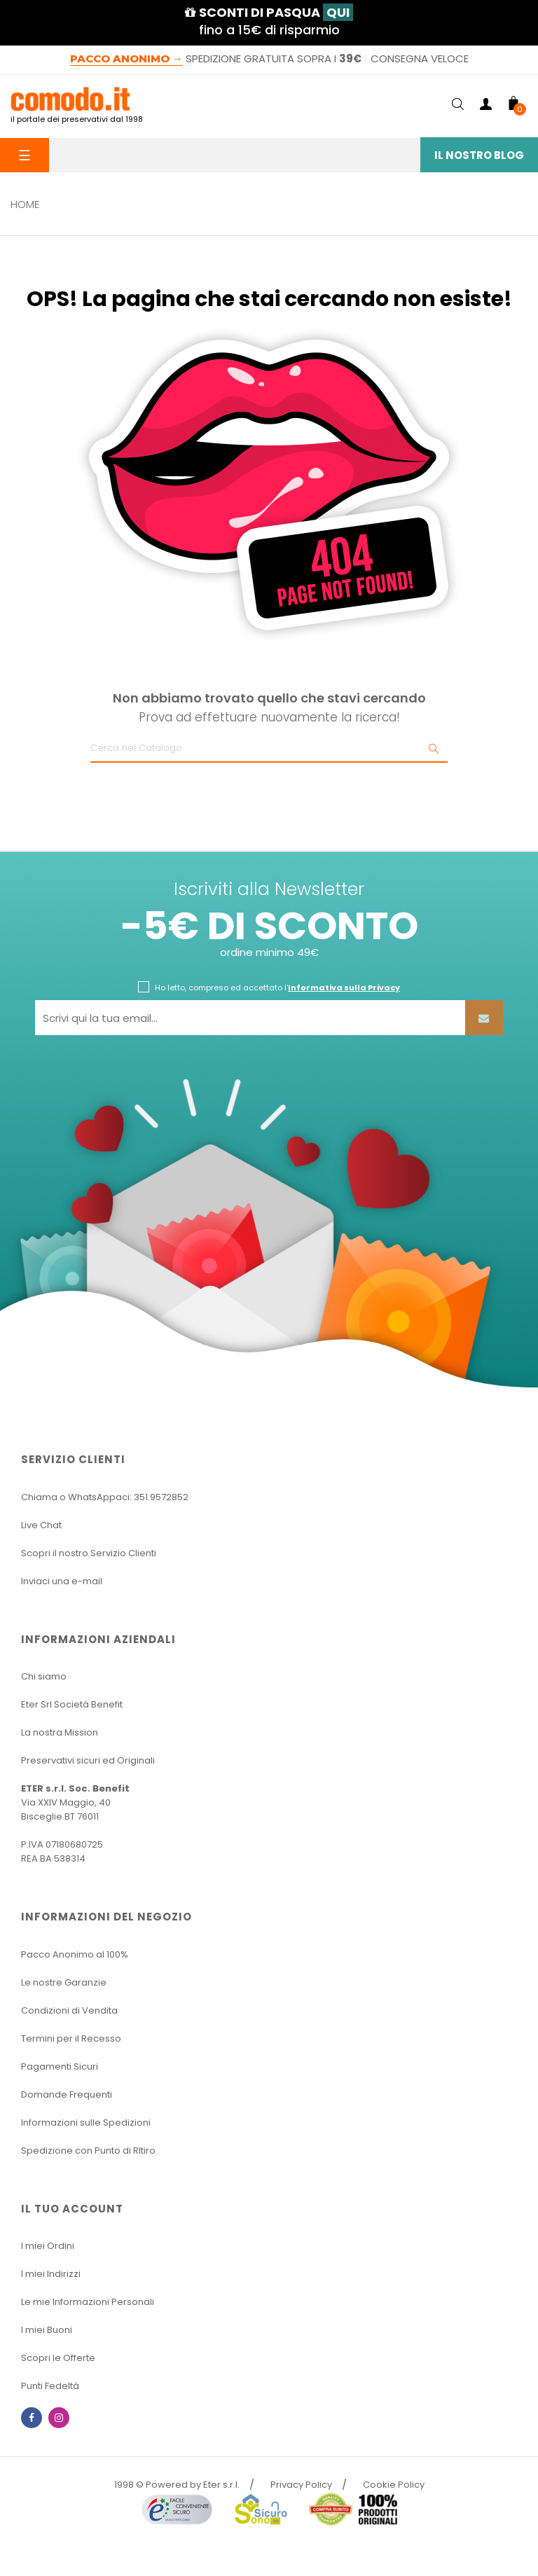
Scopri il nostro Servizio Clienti (88, 1553)
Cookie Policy (394, 2484)
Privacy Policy (301, 2484)
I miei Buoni (46, 2329)
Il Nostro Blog (479, 155)
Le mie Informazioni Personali (87, 2301)
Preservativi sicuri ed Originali (88, 1760)
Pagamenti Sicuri (59, 2066)
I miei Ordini (47, 2245)
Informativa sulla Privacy (344, 987)
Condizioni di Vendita (69, 2010)
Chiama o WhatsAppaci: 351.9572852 (104, 1497)
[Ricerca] (269, 749)
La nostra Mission (59, 1732)
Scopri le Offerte (58, 2357)
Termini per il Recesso (71, 2038)
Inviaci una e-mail (61, 1581)
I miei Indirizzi (51, 2273)
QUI (338, 12)
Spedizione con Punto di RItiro (88, 2150)
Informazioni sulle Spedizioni (86, 2122)
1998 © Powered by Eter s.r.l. (177, 2484)
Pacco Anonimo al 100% (74, 1954)
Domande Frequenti (66, 2094)
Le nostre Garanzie (63, 1982)
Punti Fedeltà (50, 2386)
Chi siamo (44, 1676)
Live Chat (41, 1525)
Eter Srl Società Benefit (72, 1704)
